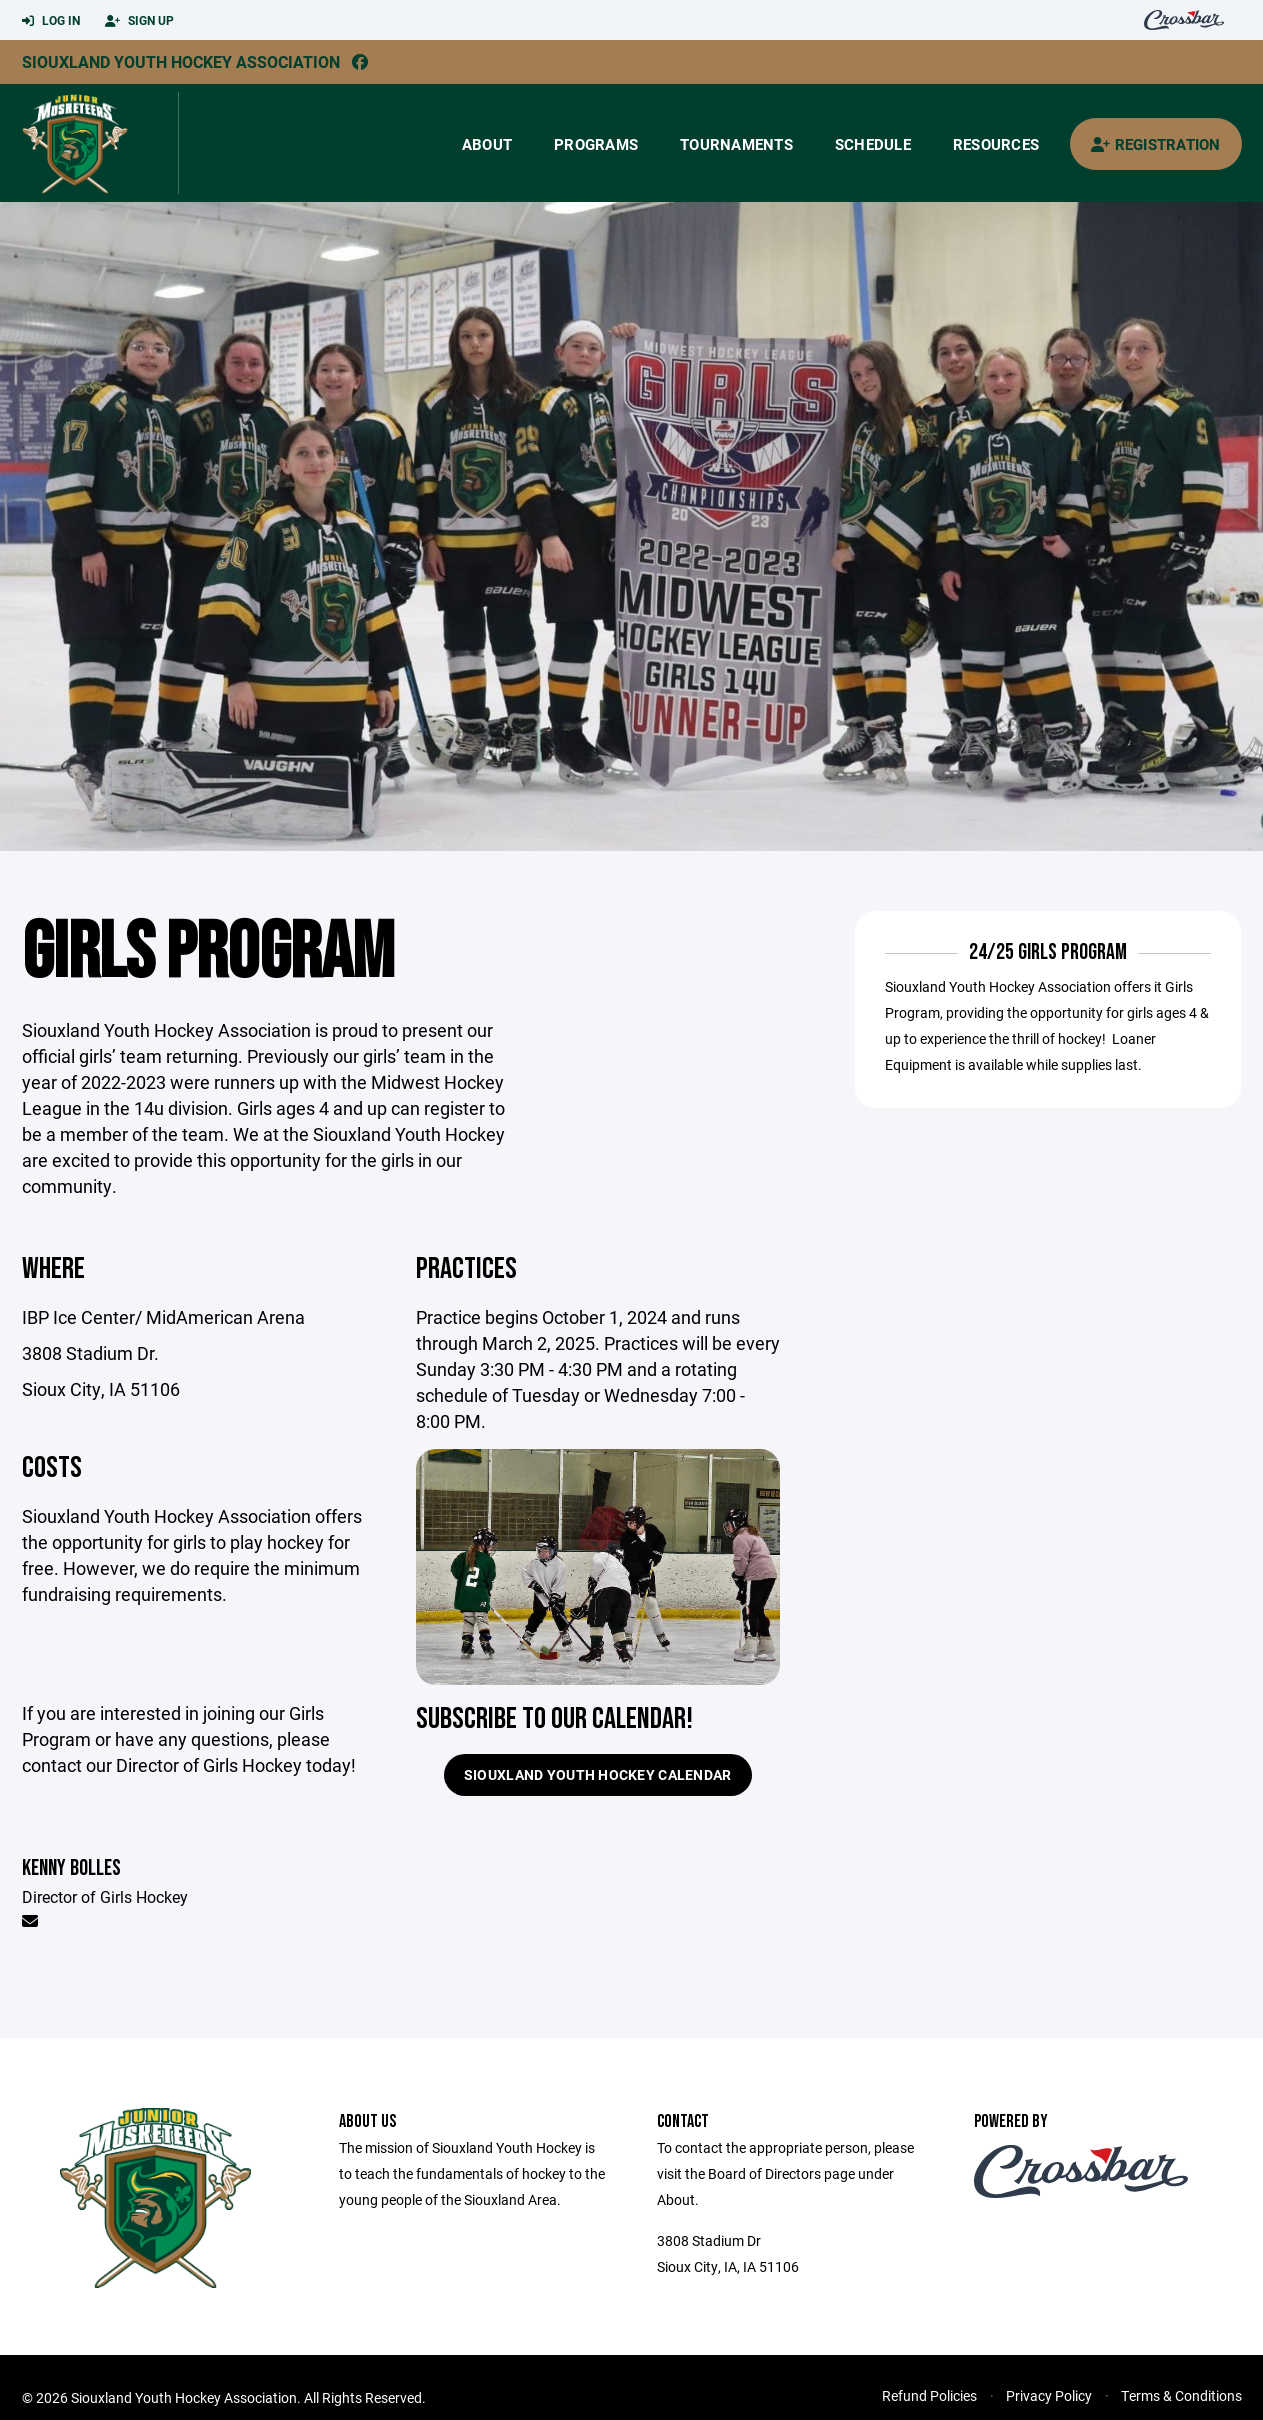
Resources (996, 144)
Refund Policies (929, 2395)
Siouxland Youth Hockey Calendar (598, 1774)
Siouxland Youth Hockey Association (181, 61)
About (487, 144)
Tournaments (736, 144)
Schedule (873, 144)
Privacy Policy (1049, 2395)
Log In (51, 21)
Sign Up (139, 21)
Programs (596, 144)
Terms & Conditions (1181, 2395)
